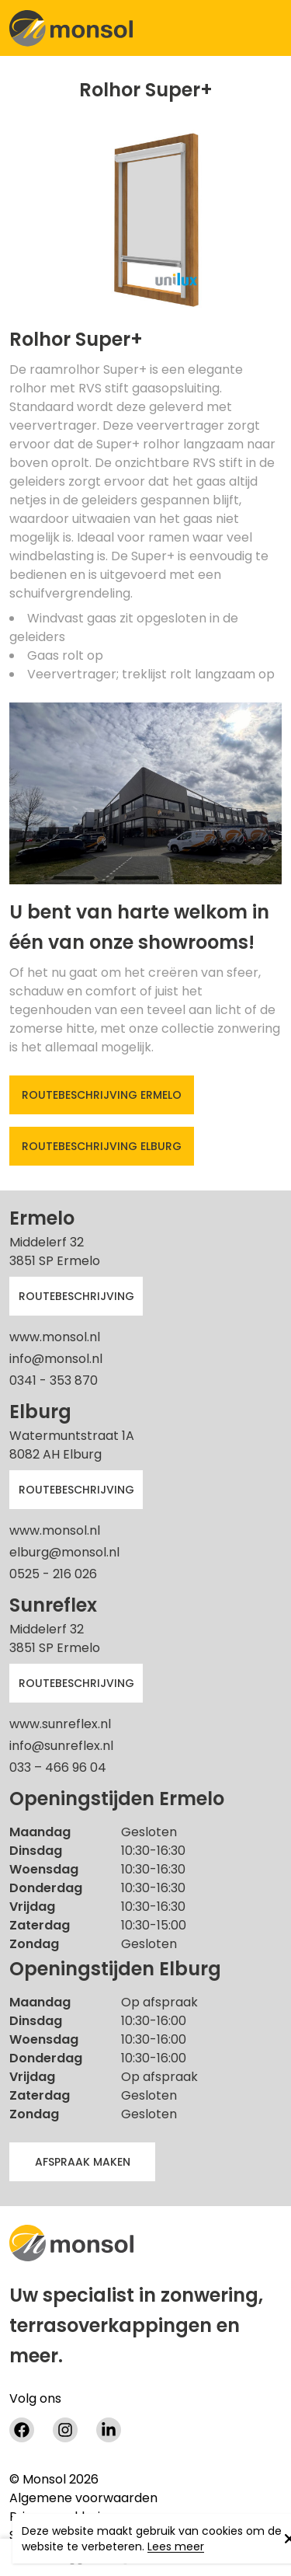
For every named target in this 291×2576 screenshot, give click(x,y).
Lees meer (175, 2546)
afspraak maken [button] (82, 2162)
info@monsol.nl (55, 1359)
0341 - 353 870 (53, 1380)
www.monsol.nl (54, 1337)
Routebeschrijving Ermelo (102, 1095)
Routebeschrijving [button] (76, 1296)
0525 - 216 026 (53, 1574)
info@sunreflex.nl (61, 1746)
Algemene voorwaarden (83, 2498)
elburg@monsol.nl (64, 1552)
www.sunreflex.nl (60, 1724)
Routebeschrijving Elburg (102, 1146)
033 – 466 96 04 (57, 1767)
